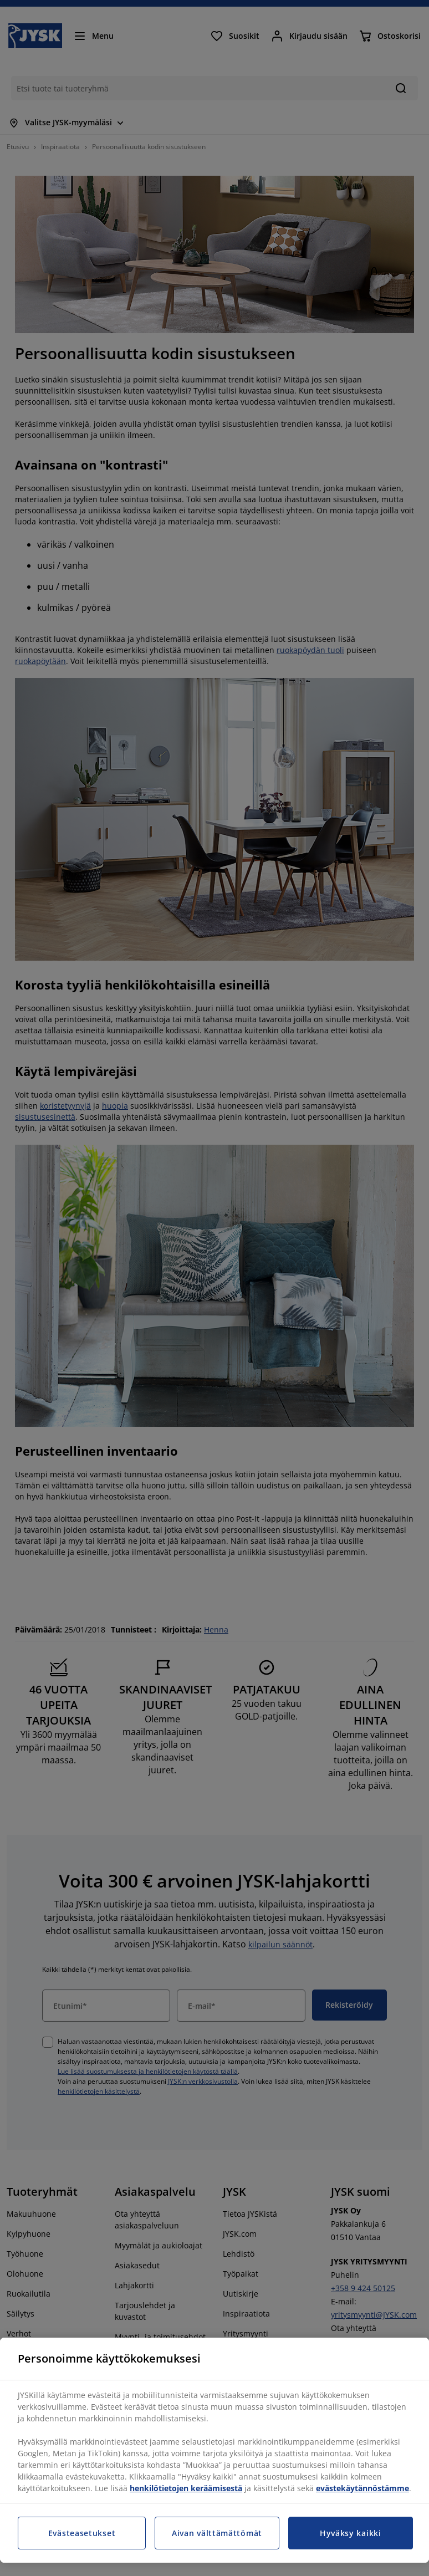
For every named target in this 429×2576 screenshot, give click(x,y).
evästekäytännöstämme (362, 2488)
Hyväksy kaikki (350, 2533)
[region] (214, 2450)
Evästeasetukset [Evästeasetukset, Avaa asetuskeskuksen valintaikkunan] (82, 2533)
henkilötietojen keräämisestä (186, 2488)
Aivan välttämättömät (217, 2533)
